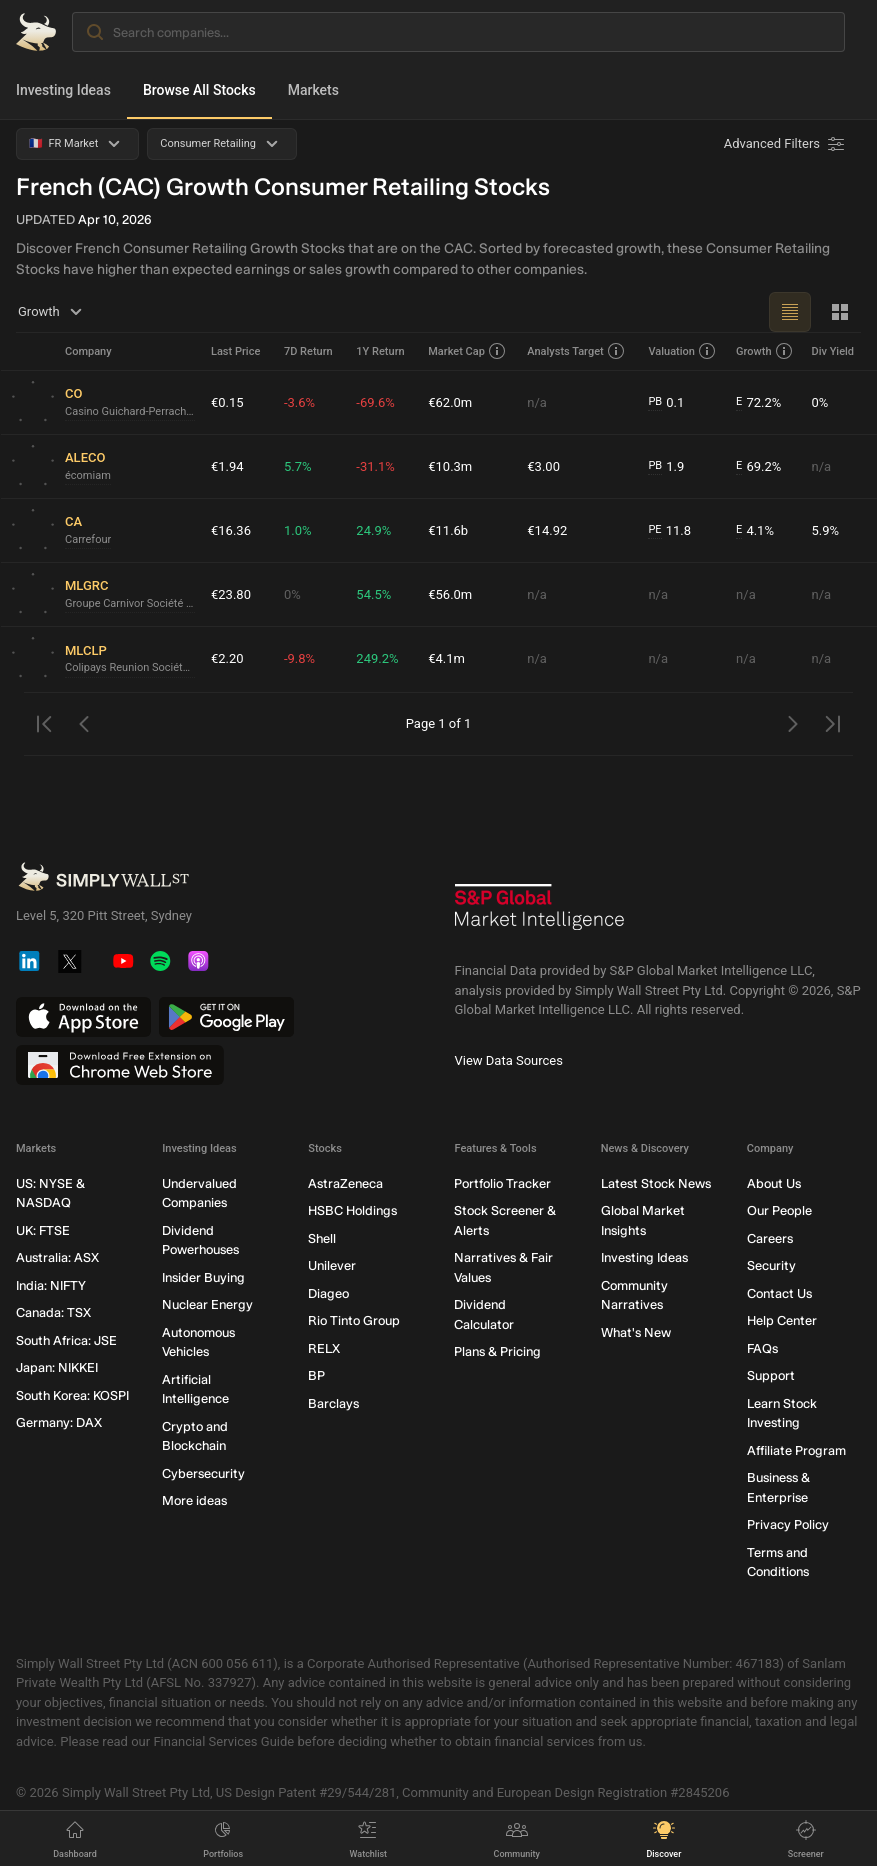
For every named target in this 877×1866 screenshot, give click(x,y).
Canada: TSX (53, 1312)
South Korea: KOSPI (72, 1395)
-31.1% (375, 466)
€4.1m (446, 658)
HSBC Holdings (352, 1210)
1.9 (666, 467)
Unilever (332, 1265)
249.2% (377, 658)
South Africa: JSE (66, 1340)
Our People (779, 1210)
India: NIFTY (51, 1285)
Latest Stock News (656, 1183)
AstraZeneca (345, 1183)
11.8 (669, 531)
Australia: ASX (57, 1257)
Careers (770, 1238)
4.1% (755, 531)
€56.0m (450, 594)
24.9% (373, 530)
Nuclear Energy (207, 1304)
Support (771, 1375)
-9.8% (299, 658)
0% (819, 402)
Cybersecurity (203, 1473)
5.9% (825, 530)
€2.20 (227, 658)
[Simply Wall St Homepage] (36, 32)
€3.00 (543, 466)
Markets (313, 90)
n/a (537, 402)
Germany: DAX (59, 1422)
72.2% (758, 403)
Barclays (333, 1403)
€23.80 (231, 594)
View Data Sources (509, 1060)
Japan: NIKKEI (57, 1367)
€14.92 (547, 530)
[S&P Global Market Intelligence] (540, 914)
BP (316, 1375)
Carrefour (88, 539)
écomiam (88, 475)
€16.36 (231, 530)
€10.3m (450, 466)
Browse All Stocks (199, 90)
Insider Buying (203, 1277)
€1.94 (227, 466)
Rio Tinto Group (354, 1320)
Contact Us (779, 1293)
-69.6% (375, 402)
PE (654, 529)
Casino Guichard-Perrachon (130, 411)
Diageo (328, 1293)
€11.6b (448, 530)
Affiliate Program (796, 1450)
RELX (324, 1348)
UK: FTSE (43, 1230)
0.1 (666, 403)
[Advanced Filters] (786, 144)
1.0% (298, 530)
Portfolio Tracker (502, 1183)
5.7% (298, 466)
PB (655, 401)
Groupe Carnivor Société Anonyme (130, 603)
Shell (322, 1238)
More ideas (194, 1500)
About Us (774, 1183)
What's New (636, 1332)
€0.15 (227, 402)
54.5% (373, 594)
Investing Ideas (63, 90)
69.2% (758, 467)
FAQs (762, 1348)
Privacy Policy (788, 1524)
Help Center (782, 1320)
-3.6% (299, 402)
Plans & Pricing (497, 1351)
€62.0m (450, 402)
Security (771, 1265)
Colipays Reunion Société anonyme (130, 667)
